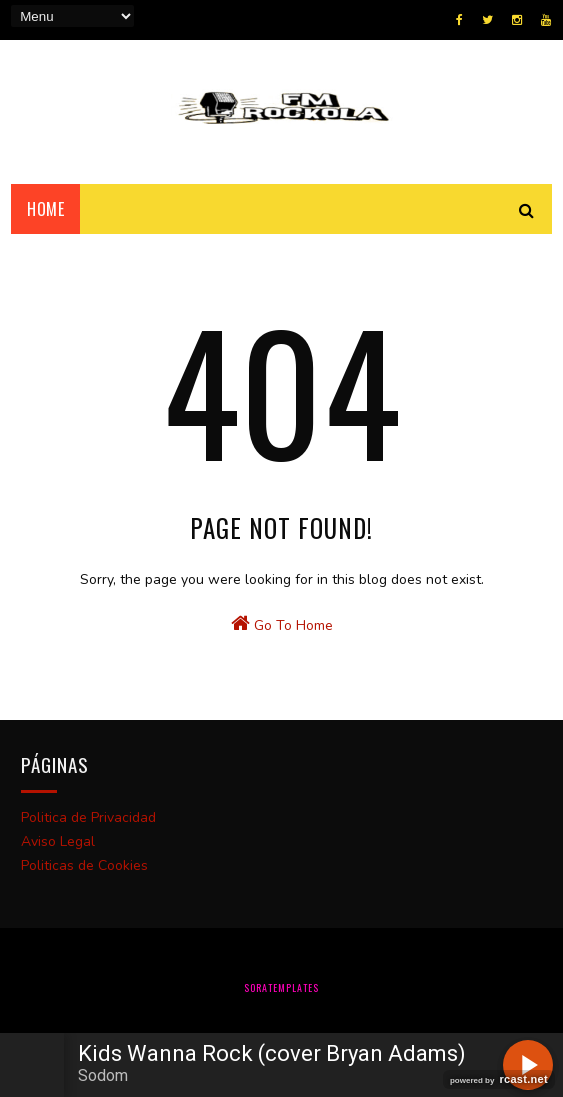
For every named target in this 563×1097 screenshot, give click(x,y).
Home (45, 209)
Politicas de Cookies (84, 865)
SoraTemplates (281, 987)
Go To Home (282, 624)
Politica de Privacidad (88, 817)
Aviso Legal (58, 841)
